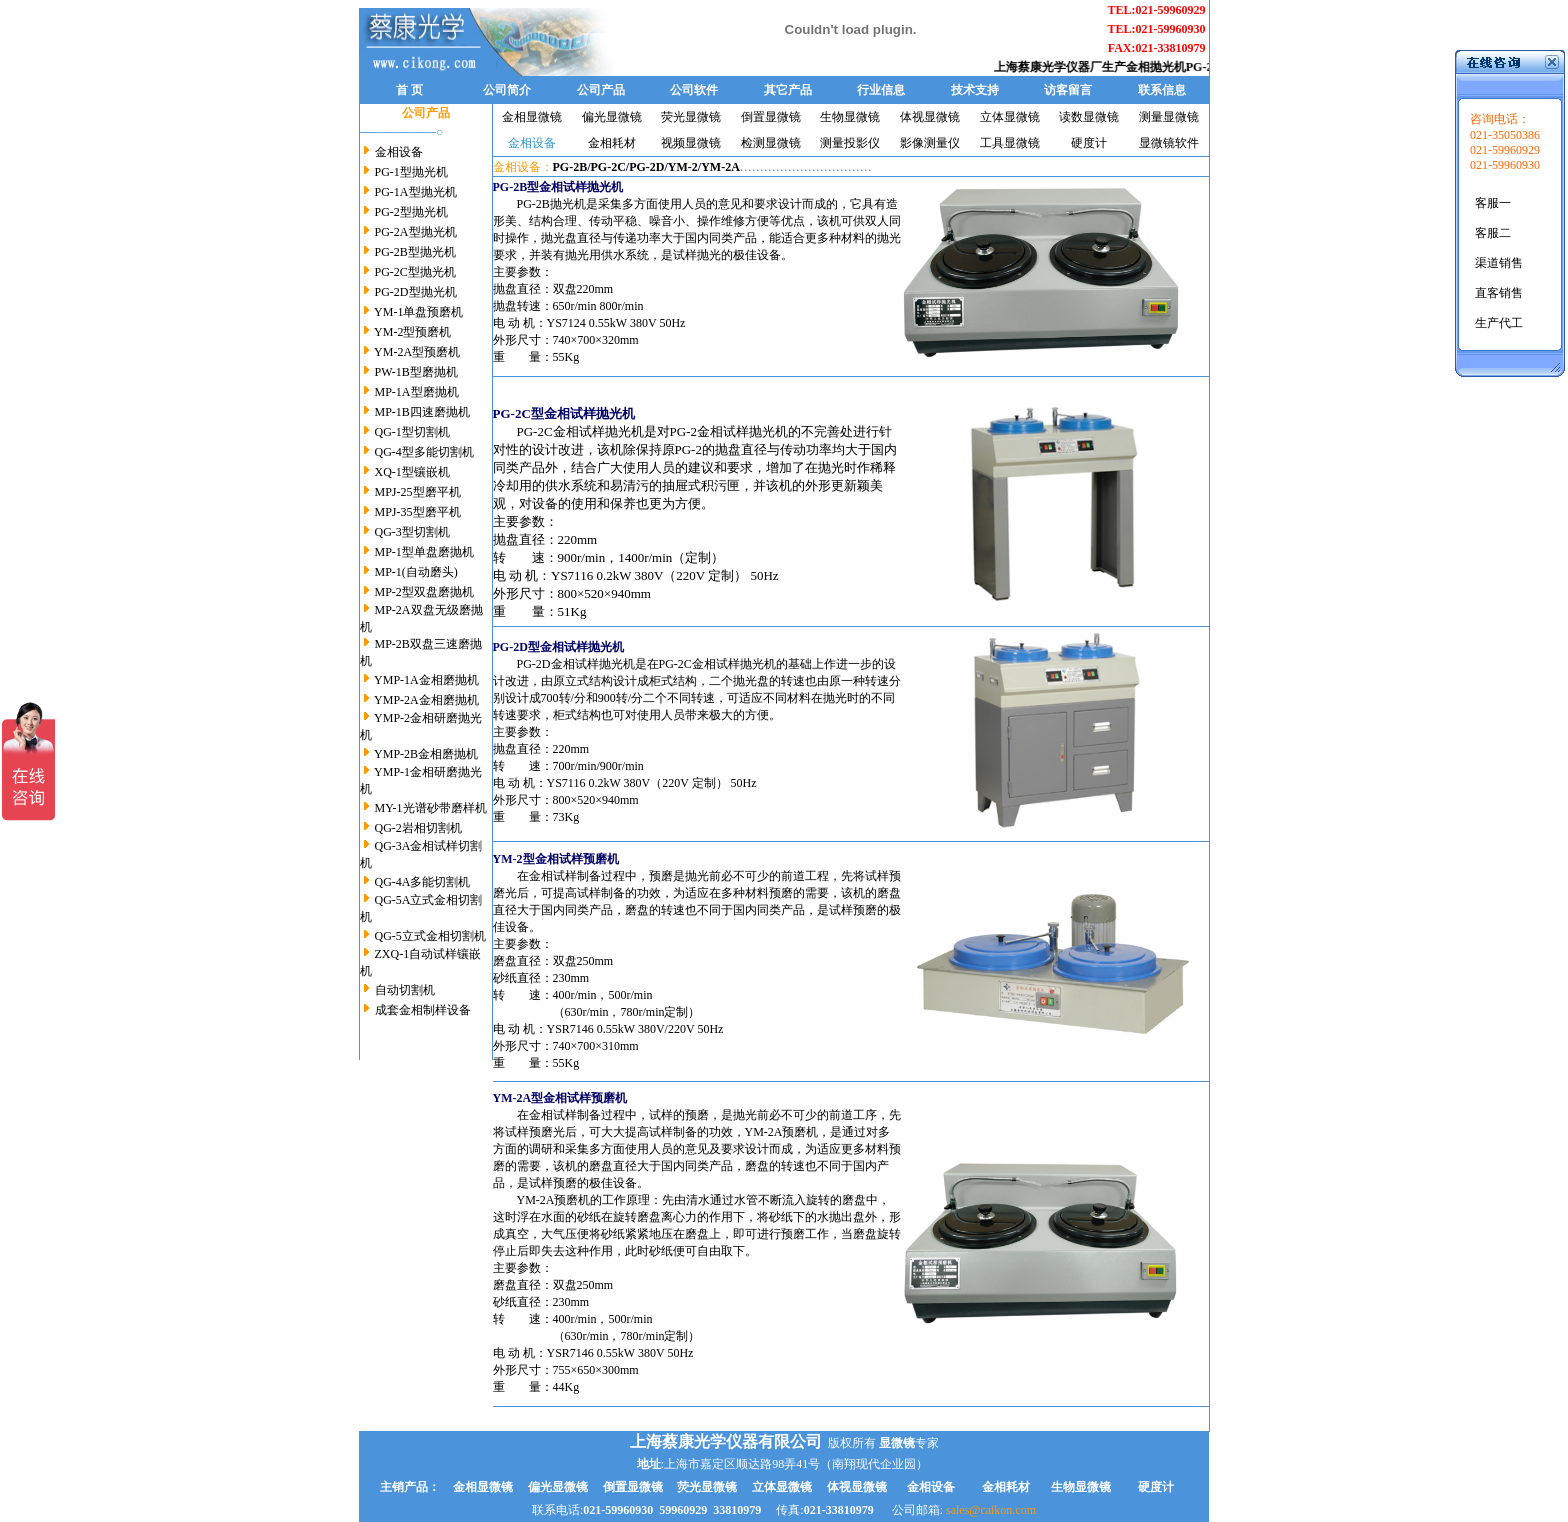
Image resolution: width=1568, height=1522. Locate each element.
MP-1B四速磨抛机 (422, 412)
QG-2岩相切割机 (418, 828)
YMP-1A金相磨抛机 (426, 680)
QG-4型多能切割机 (423, 452)
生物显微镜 (850, 117)
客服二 (1493, 233)
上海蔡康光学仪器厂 (1056, 67)
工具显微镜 (1010, 143)
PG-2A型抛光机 (416, 232)
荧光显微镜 (691, 117)
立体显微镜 (1010, 117)
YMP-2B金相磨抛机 (426, 754)
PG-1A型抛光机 (416, 192)
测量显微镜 (1169, 117)
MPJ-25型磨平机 (418, 492)
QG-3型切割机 (412, 532)
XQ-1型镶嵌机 (411, 472)
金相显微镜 (532, 117)
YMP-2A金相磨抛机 (426, 700)
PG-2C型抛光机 (415, 272)
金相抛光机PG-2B (1181, 67)
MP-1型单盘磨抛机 (424, 552)
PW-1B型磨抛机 (415, 372)
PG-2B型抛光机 (414, 252)
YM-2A (720, 167)
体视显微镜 (930, 117)
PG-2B (570, 167)
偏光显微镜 (612, 117)
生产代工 (1499, 323)
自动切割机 (405, 990)
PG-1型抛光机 (411, 172)
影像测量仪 (930, 143)
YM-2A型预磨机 (417, 352)
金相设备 (399, 152)
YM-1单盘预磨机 (418, 312)
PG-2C (608, 167)
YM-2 (683, 167)
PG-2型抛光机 (411, 212)
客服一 (1493, 203)
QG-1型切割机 (412, 432)
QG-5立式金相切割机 (430, 936)
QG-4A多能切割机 (423, 882)
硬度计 (1089, 143)
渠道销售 (1499, 263)
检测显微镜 (771, 143)
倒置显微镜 (771, 117)
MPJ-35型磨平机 (418, 512)
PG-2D (646, 167)
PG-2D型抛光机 (416, 292)
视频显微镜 (691, 143)
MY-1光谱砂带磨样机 (431, 808)
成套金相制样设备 (423, 1010)
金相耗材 (612, 143)
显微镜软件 (1169, 143)
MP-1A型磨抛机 (415, 392)
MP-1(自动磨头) (416, 572)
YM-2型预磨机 (412, 332)
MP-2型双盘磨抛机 (424, 592)
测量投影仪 (850, 143)
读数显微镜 (1089, 117)
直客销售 (1499, 293)
